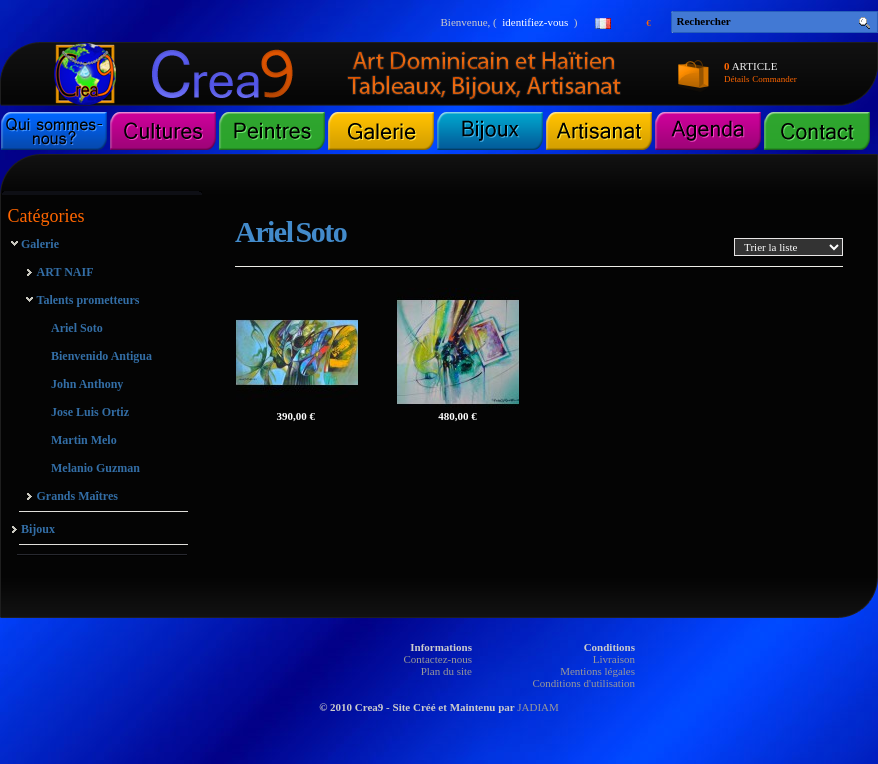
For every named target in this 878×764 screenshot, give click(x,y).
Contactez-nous (438, 659)
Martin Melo (84, 440)
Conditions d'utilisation (583, 683)
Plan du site (446, 671)
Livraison (614, 659)
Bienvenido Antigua (101, 356)
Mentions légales (597, 671)
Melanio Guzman (95, 468)
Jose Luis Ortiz (90, 412)
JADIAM (538, 707)
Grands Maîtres (77, 496)
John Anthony (87, 384)
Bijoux (38, 529)
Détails (737, 79)
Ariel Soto (77, 328)
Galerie (40, 244)
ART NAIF (65, 272)
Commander (774, 79)
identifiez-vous (535, 22)
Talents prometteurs (88, 300)
